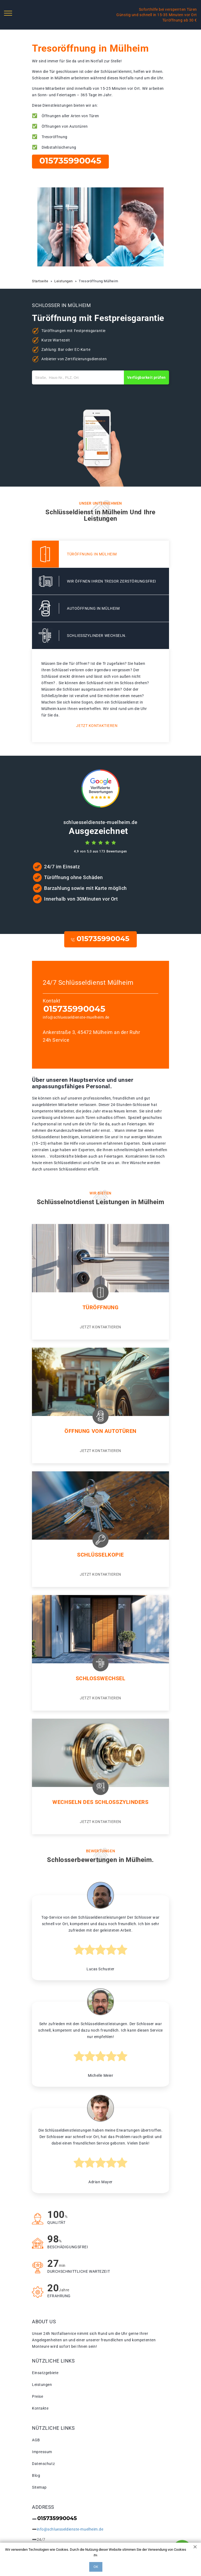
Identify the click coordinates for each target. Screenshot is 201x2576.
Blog (36, 2475)
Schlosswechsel (100, 1678)
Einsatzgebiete (45, 2373)
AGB (36, 2440)
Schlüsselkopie (100, 1555)
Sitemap (39, 2487)
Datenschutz (43, 2463)
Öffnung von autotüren (100, 1431)
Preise (37, 2396)
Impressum (42, 2452)
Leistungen (42, 2384)
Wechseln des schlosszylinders (100, 1802)
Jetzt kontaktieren (96, 725)
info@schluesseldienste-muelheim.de (76, 1017)
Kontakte (40, 2408)
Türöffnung (100, 1307)
